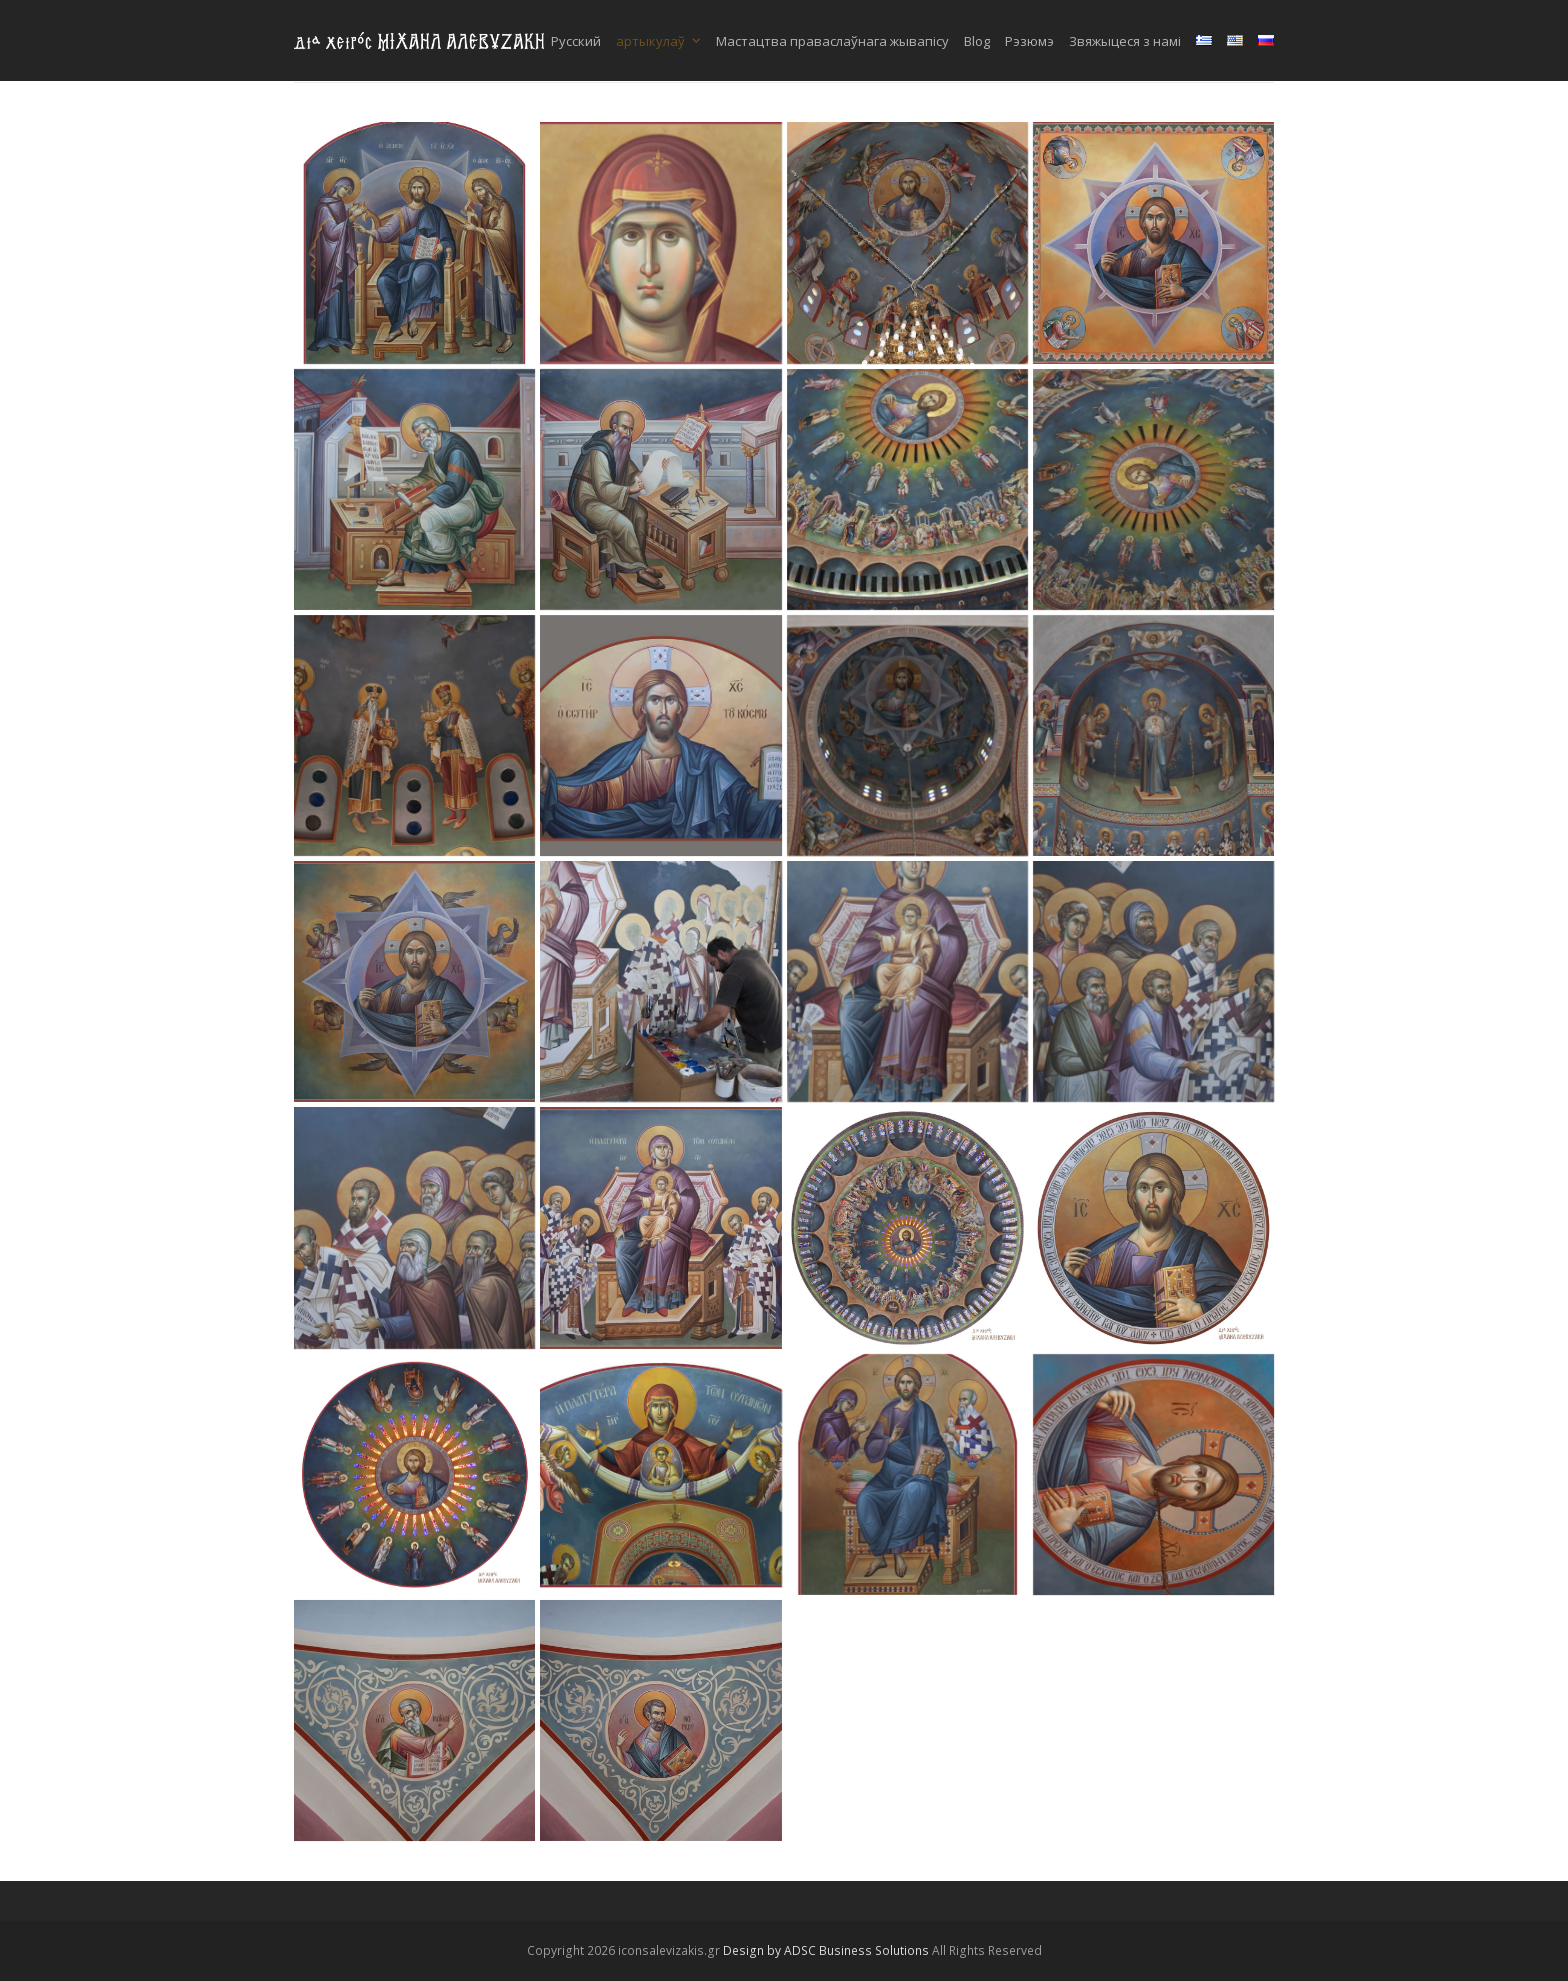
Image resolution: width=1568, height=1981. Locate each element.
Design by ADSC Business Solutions (826, 1950)
